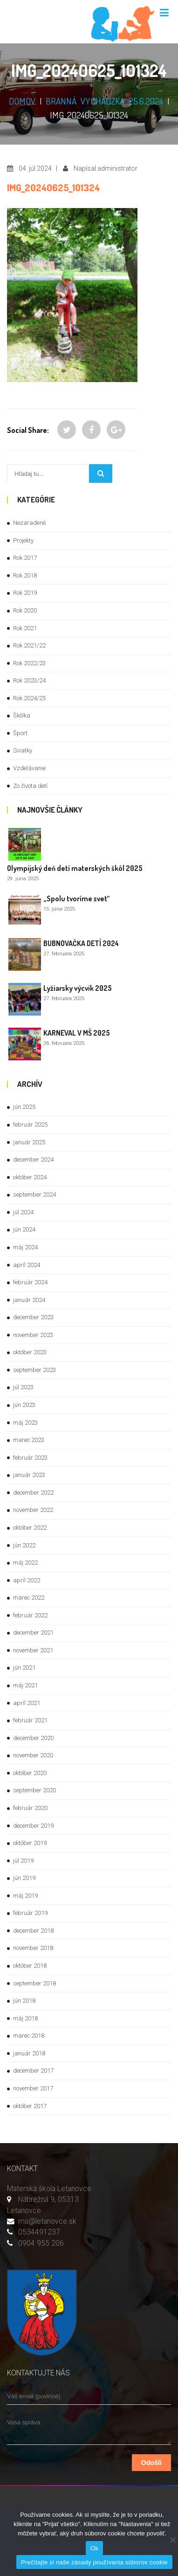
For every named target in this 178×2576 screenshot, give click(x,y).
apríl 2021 (26, 1702)
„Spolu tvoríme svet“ (76, 898)
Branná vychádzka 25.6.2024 (104, 101)
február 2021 (30, 1720)
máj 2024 (25, 1247)
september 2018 (34, 1983)
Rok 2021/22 (29, 645)
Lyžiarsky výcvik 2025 (77, 988)
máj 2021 (25, 1685)
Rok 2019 (25, 592)
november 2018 (33, 1947)
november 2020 (33, 1755)
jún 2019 (24, 1877)
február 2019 (30, 1912)
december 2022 (33, 1492)
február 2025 (30, 1124)
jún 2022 (24, 1545)
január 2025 (29, 1142)
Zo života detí (30, 785)
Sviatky (22, 750)
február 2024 (30, 1282)
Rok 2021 (25, 628)
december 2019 (33, 1825)
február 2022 (30, 1615)
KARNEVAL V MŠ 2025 (76, 1032)
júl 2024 (23, 1212)
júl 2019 (23, 1860)
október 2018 (30, 1965)
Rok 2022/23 (29, 663)
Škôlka (21, 715)
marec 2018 (28, 2035)
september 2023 (34, 1369)
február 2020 (30, 1807)
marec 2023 (28, 1439)
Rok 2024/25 (29, 698)
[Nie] (172, 2539)
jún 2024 (24, 1229)
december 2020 (33, 1737)
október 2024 (30, 1177)
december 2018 (33, 1930)
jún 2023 (24, 1404)
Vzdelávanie (29, 768)
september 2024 (34, 1194)
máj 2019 (25, 1895)
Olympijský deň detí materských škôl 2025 (75, 868)
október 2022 (30, 1527)
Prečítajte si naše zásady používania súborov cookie (94, 2562)
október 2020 (30, 1772)
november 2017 (33, 2088)
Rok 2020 (25, 610)
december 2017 (33, 2070)
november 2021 (33, 1650)
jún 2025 (24, 1106)
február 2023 (30, 1457)
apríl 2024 (26, 1264)
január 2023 (29, 1474)
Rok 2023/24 (29, 680)
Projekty (23, 540)
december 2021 (33, 1632)
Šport (20, 733)
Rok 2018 (25, 575)
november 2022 (33, 1509)
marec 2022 (28, 1597)
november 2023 (33, 1334)
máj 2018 (25, 2018)
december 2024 (33, 1159)
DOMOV (22, 101)
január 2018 (29, 2053)
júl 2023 (23, 1387)
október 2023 (30, 1352)
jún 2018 (24, 2000)
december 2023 (33, 1317)
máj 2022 (25, 1562)
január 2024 (29, 1299)
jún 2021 (24, 1667)
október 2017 (30, 2106)
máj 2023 (25, 1422)
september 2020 (34, 1790)
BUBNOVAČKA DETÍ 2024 (81, 943)
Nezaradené (29, 522)
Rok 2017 (25, 557)
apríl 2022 (26, 1580)
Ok (94, 2548)
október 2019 (30, 1842)
